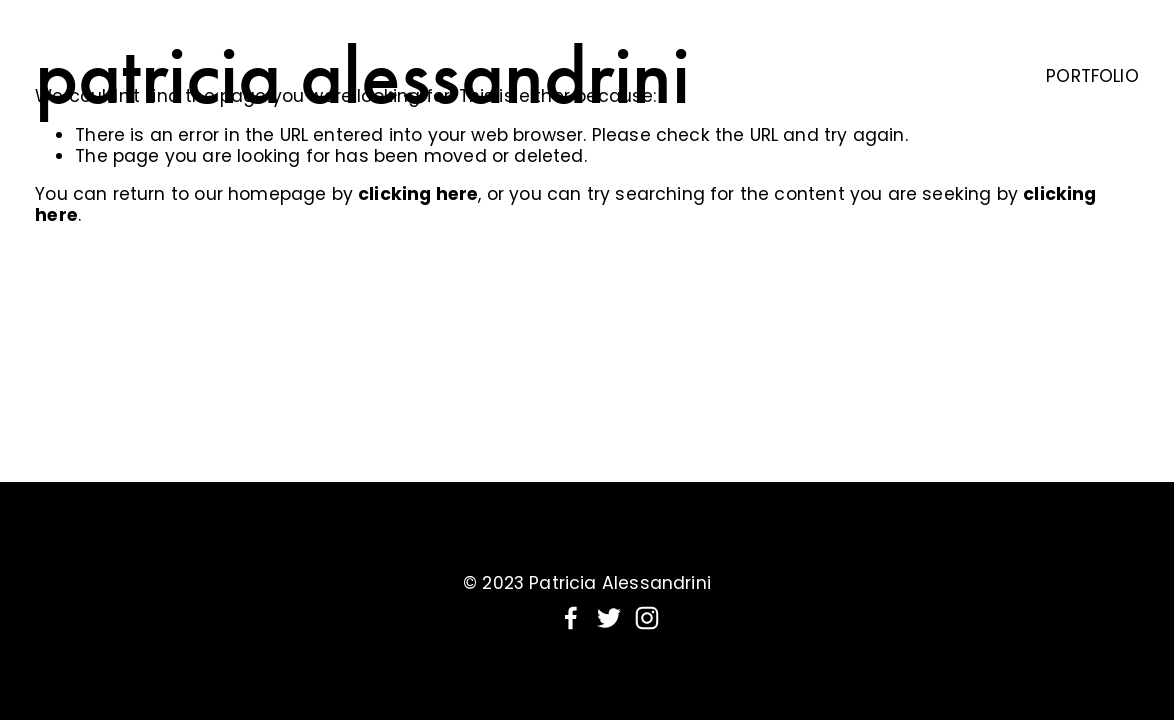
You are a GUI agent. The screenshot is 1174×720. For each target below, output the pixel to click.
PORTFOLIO (1092, 76)
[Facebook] (571, 618)
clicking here (418, 194)
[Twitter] (609, 618)
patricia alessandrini (362, 75)
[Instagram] (647, 618)
